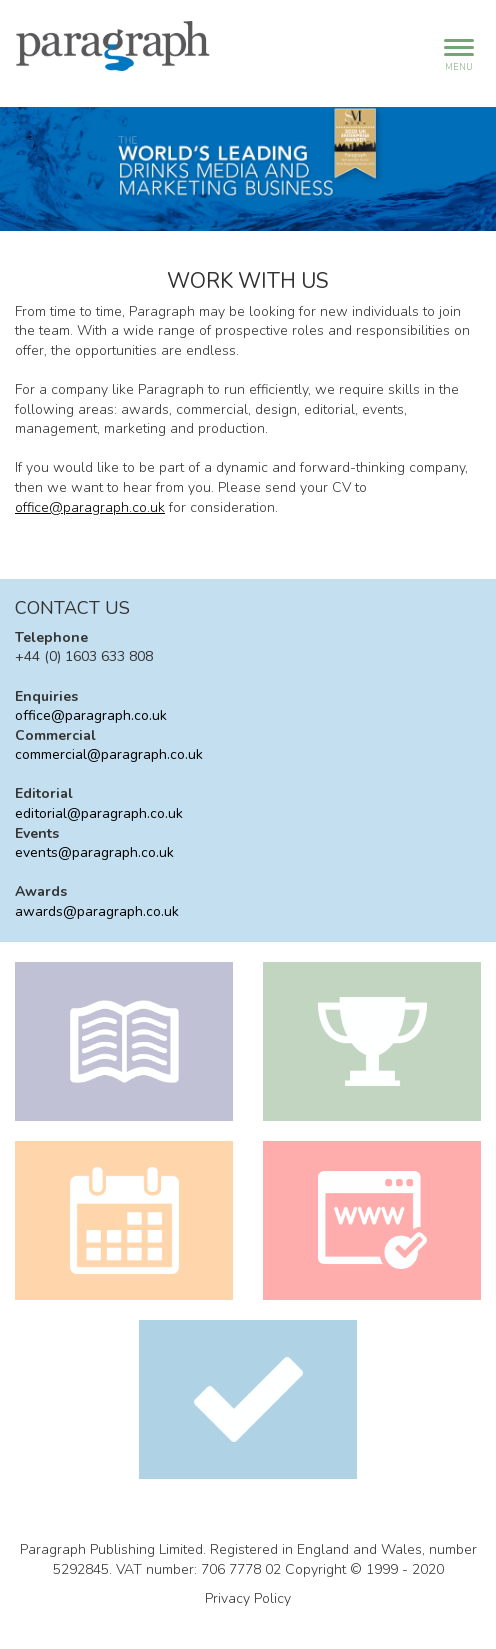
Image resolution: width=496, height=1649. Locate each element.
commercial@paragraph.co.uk (109, 754)
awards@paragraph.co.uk (97, 911)
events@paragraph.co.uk (94, 852)
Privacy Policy (248, 1598)
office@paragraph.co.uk (90, 507)
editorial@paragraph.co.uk (99, 813)
